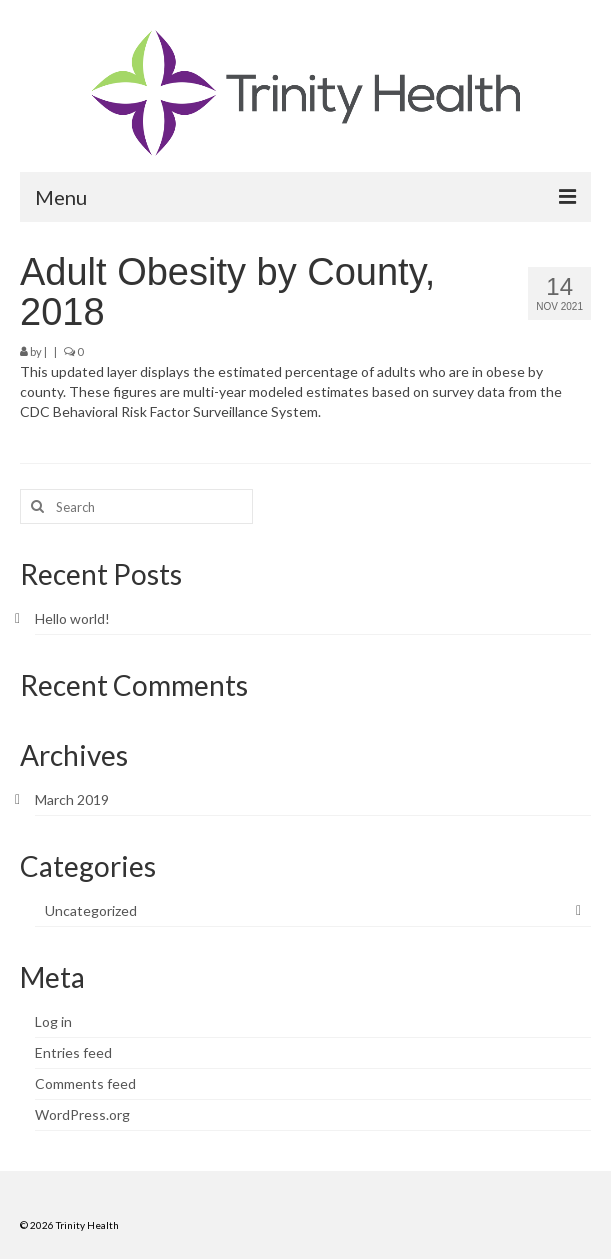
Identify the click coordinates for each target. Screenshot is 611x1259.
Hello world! (72, 618)
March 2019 (72, 799)
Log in (53, 1021)
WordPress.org (82, 1114)
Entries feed (73, 1052)
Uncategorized (91, 910)
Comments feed (85, 1083)
